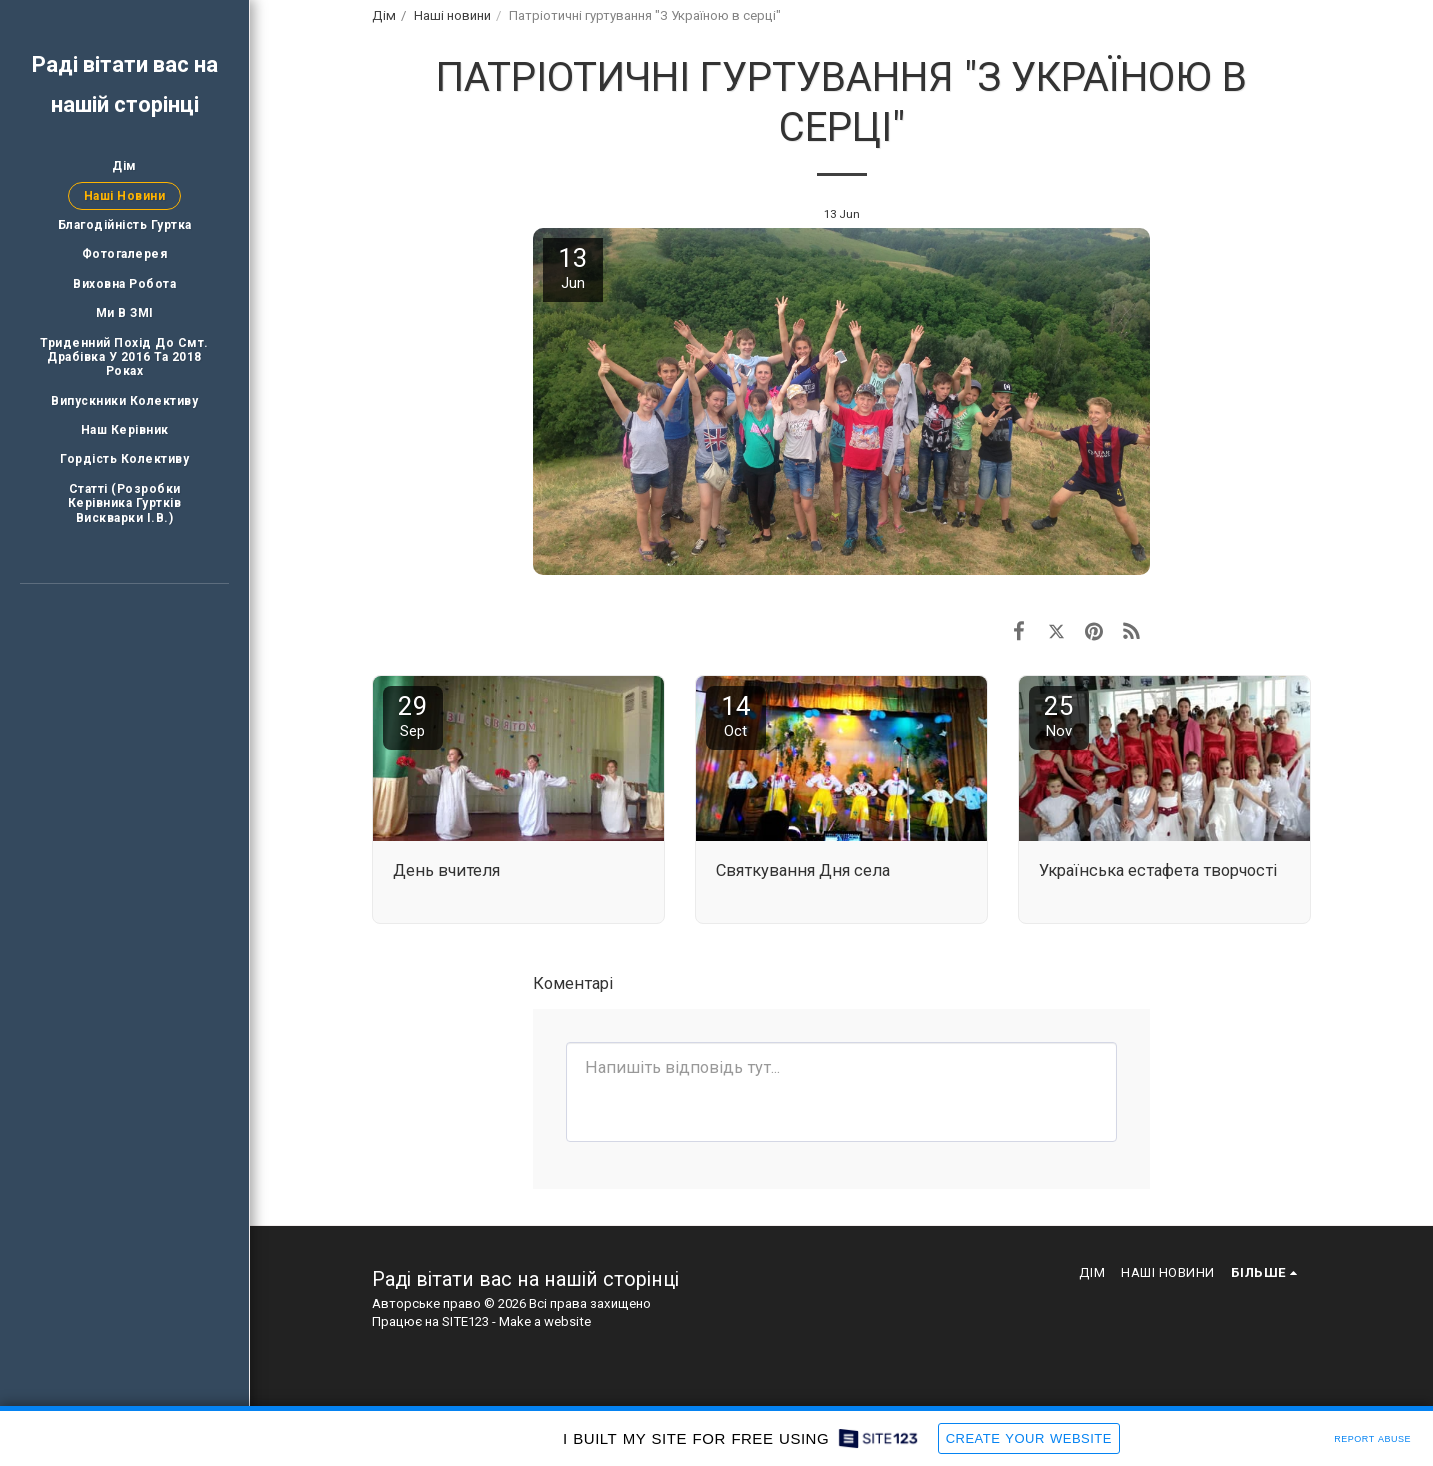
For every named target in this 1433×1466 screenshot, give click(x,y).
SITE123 (465, 1321)
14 (736, 715)
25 (1059, 715)
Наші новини (452, 15)
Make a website (545, 1321)
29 (413, 715)
